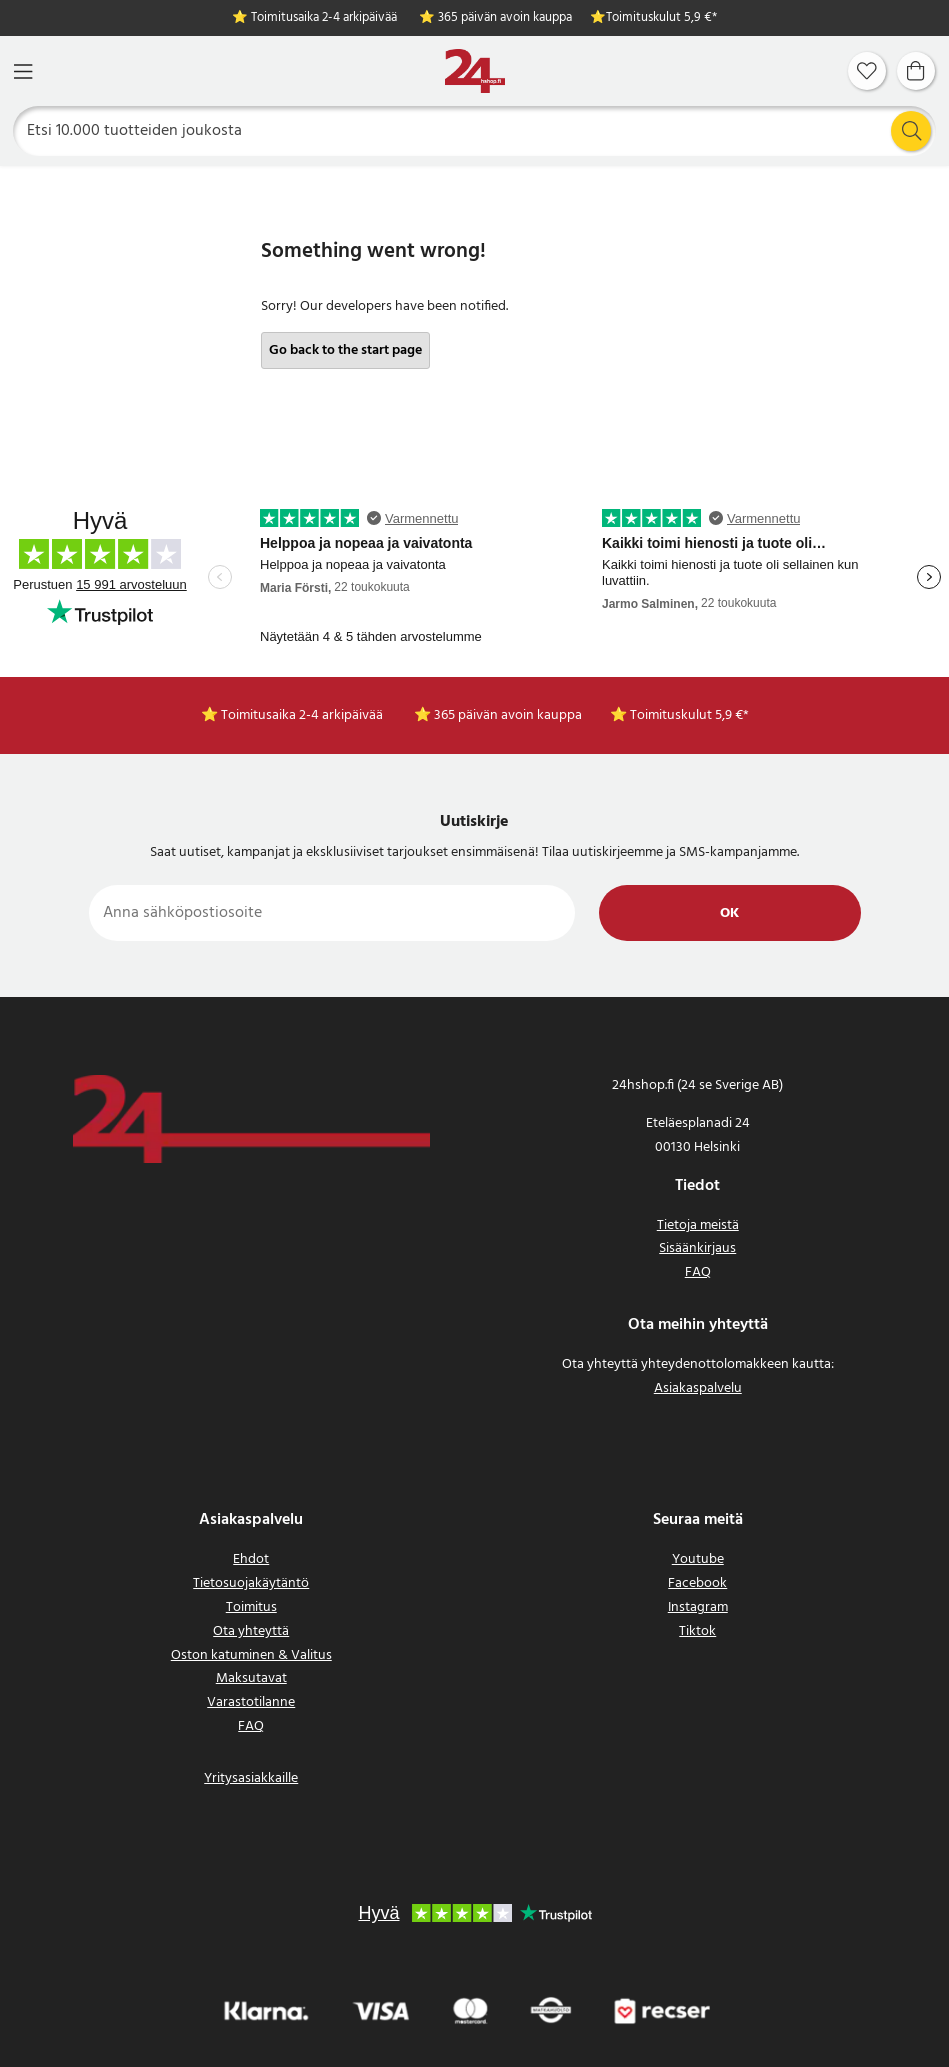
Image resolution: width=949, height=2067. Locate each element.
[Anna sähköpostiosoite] (332, 913)
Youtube (698, 1559)
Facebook (697, 1583)
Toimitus (251, 1607)
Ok (729, 913)
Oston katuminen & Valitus (251, 1655)
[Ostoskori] (916, 71)
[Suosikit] (867, 71)
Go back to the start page (345, 350)
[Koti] (475, 71)
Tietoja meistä (698, 1225)
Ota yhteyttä (251, 1631)
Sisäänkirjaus (697, 1248)
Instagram (698, 1607)
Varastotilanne (251, 1702)
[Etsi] (475, 131)
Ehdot (251, 1559)
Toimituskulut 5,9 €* (661, 18)
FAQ (698, 1272)
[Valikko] (23, 71)
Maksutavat (251, 1678)
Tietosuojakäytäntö (251, 1583)
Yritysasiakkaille (251, 1778)
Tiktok (697, 1631)
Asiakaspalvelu (698, 1388)
